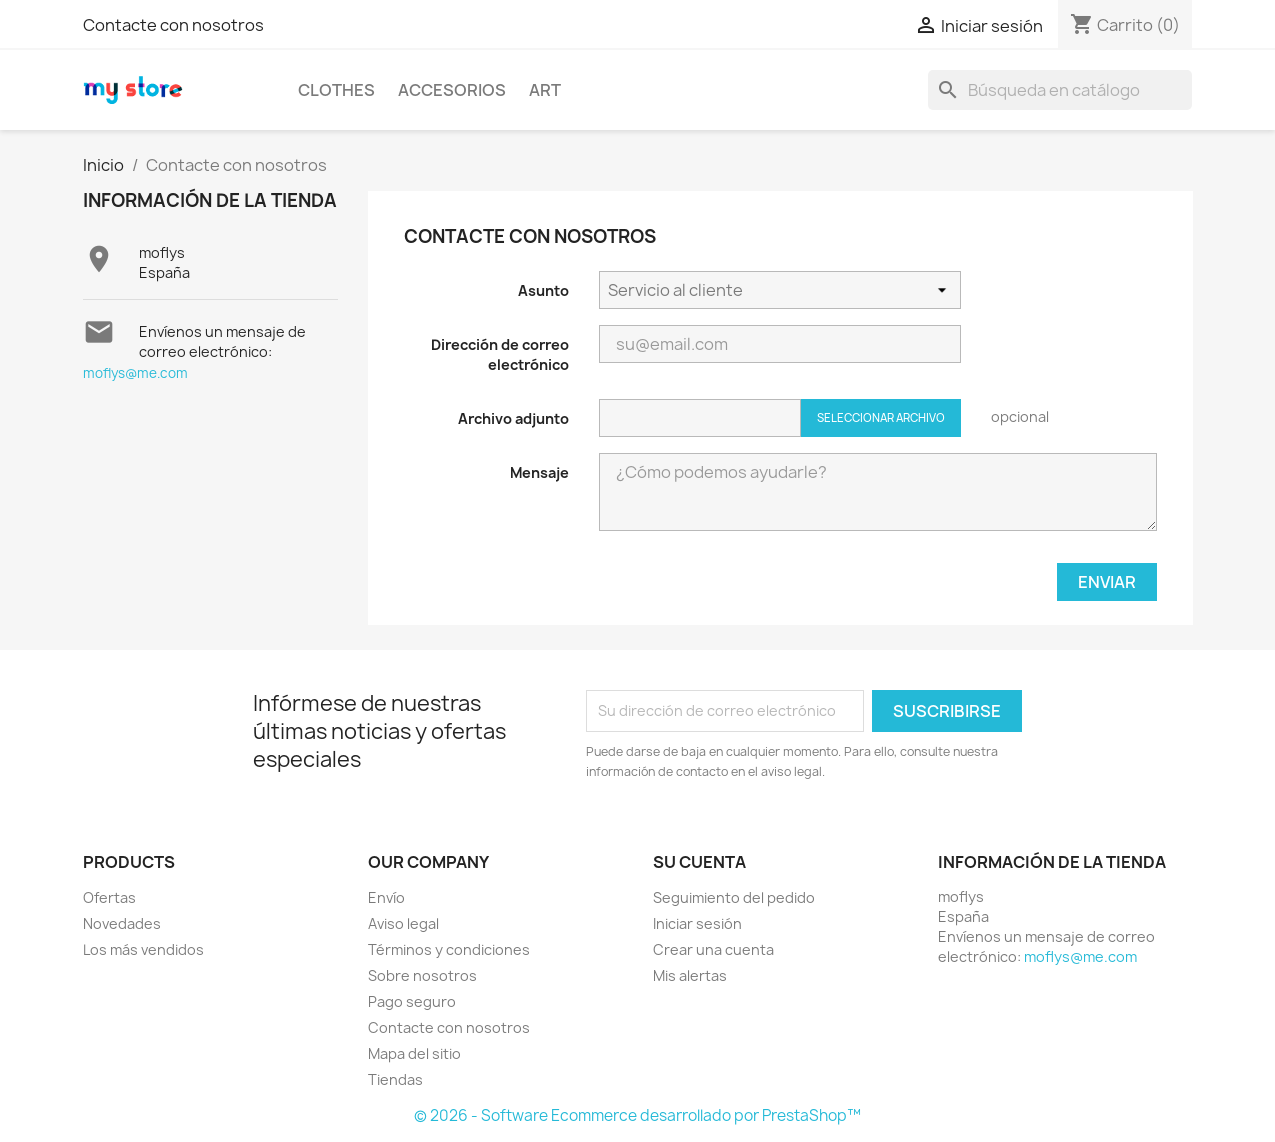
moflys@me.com (135, 373)
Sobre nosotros (422, 975)
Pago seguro (412, 1001)
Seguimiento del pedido (734, 897)
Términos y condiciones (449, 949)
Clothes (336, 90)
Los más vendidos (143, 949)
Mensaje (539, 472)
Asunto (543, 290)
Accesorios (452, 90)
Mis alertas (690, 975)
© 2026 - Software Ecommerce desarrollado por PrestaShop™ (637, 1115)
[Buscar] (1060, 90)
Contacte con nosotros (173, 25)
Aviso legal (403, 923)
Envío (386, 897)
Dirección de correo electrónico (500, 354)
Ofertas (109, 897)
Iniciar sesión (697, 923)
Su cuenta (699, 862)
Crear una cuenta (713, 949)
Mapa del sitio (414, 1053)
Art (545, 90)
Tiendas (395, 1079)
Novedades (122, 923)
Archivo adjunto (513, 418)
